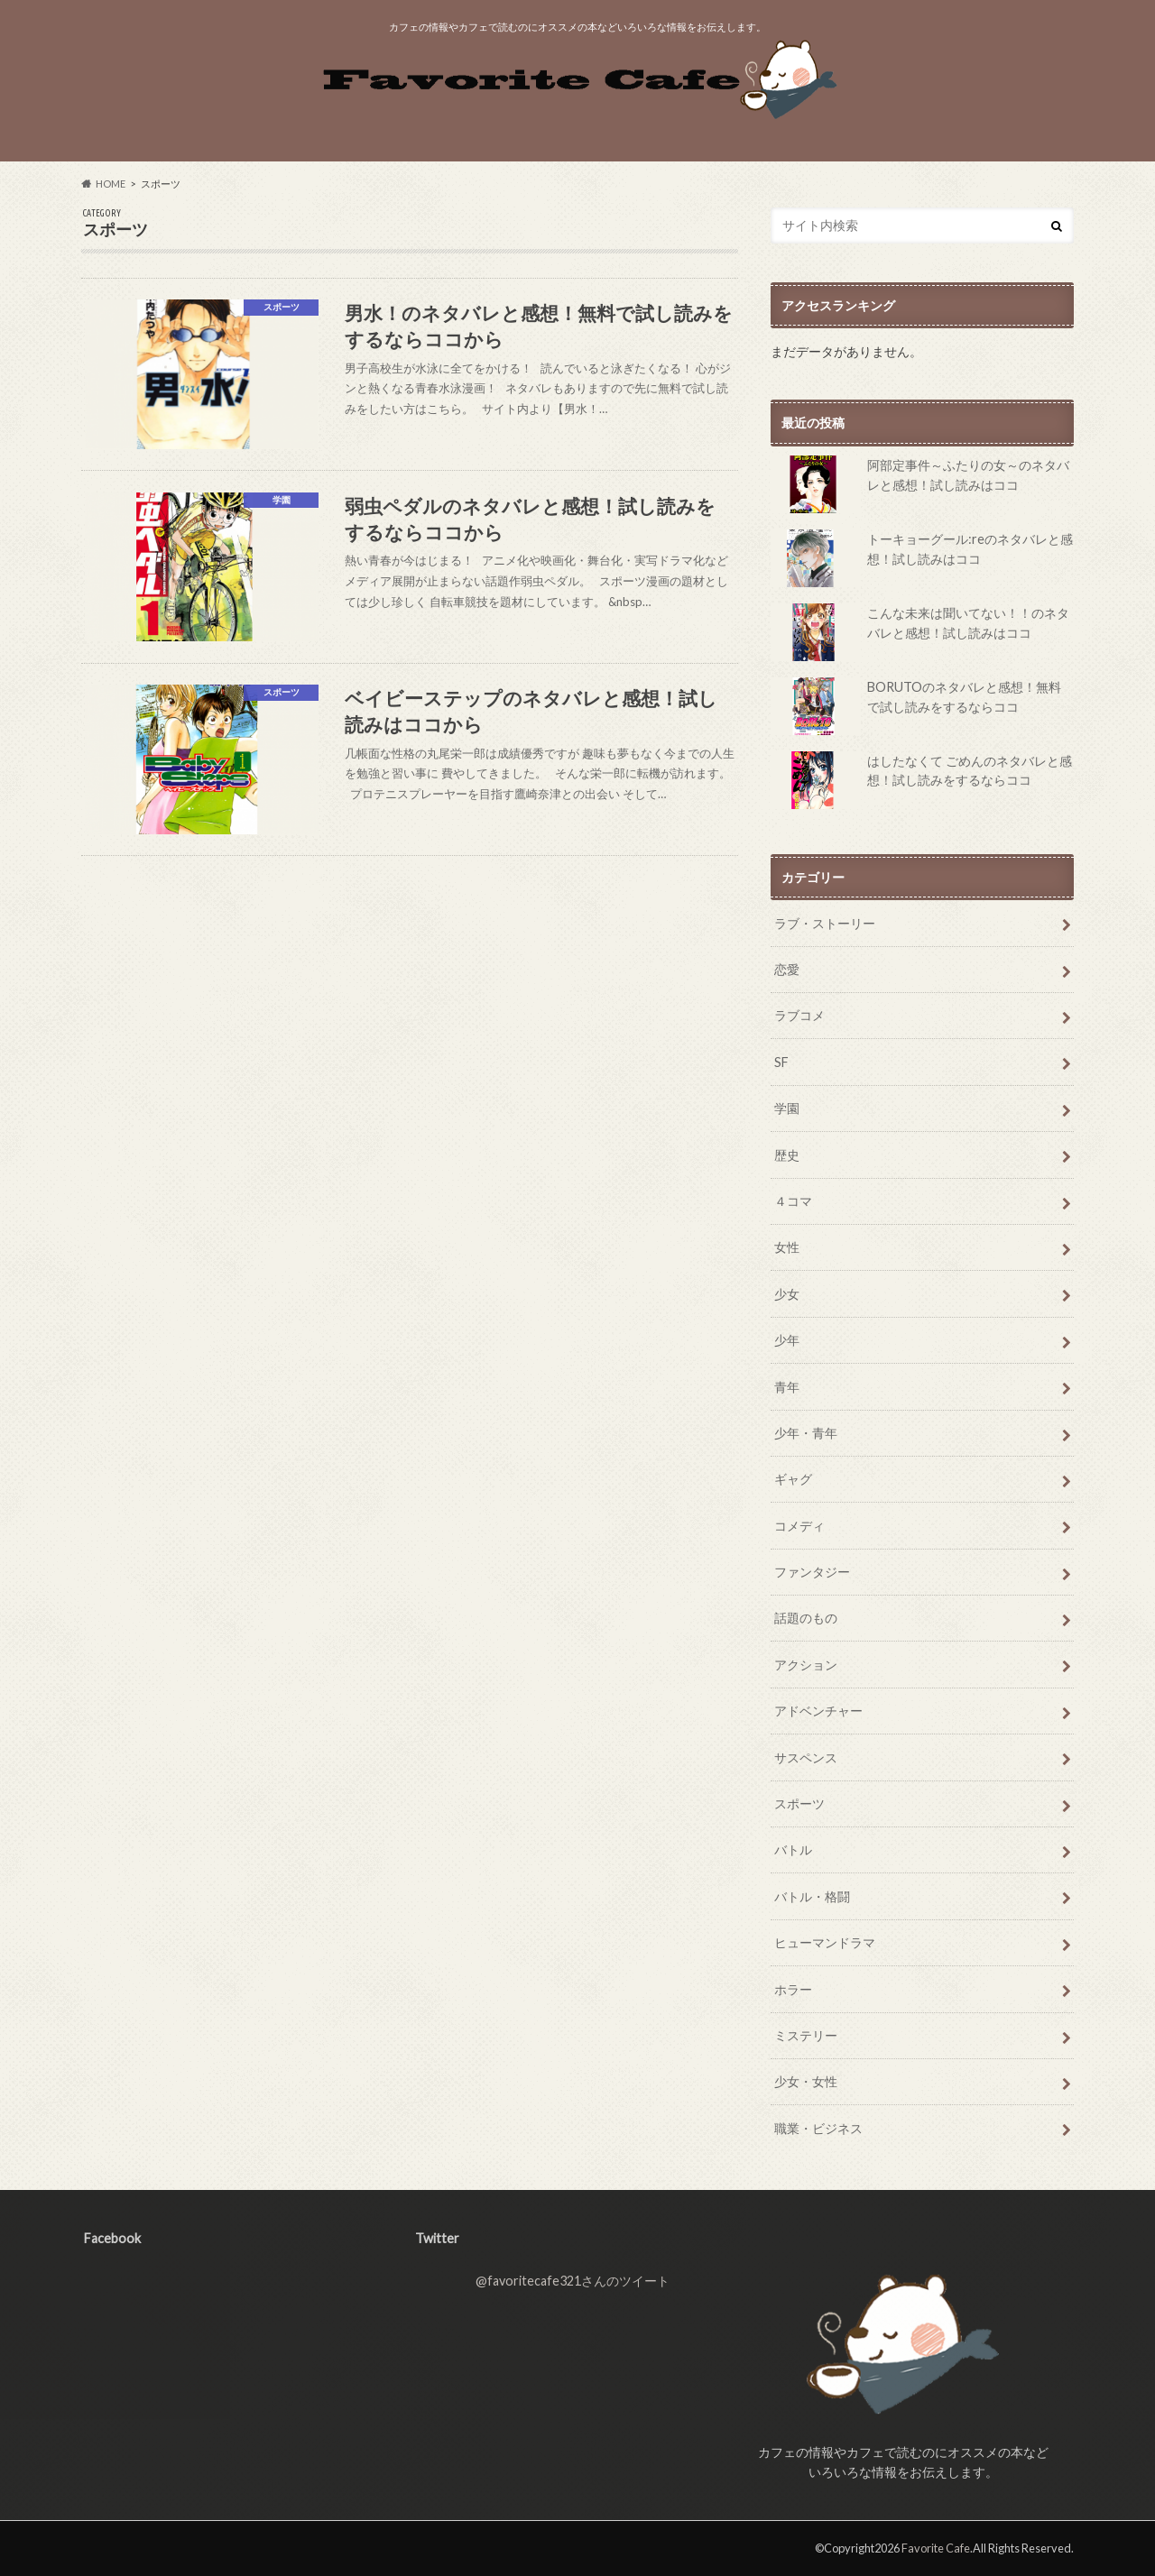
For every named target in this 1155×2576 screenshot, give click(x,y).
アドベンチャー (818, 1710)
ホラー (793, 1989)
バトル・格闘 (812, 1896)
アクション (805, 1664)
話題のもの (805, 1617)
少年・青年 (805, 1432)
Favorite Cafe (935, 2548)
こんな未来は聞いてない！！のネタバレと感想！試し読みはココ (920, 632)
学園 (786, 1108)
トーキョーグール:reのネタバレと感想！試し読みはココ (922, 558)
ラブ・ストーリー (824, 923)
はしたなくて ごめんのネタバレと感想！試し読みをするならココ (921, 780)
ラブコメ (799, 1015)
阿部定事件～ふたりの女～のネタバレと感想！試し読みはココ (920, 484)
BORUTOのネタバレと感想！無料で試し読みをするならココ (916, 706)
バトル (793, 1849)
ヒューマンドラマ (824, 1942)
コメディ (799, 1525)
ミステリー (805, 2035)
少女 (786, 1294)
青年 (786, 1386)
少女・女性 (805, 2081)
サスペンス (805, 1757)
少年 (786, 1340)
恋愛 (786, 969)
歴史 (786, 1155)
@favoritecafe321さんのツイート (573, 2280)
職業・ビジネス (818, 2128)
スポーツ (799, 1803)
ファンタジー (812, 1571)
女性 (786, 1247)
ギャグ (793, 1478)
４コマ (793, 1201)
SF (781, 1062)
